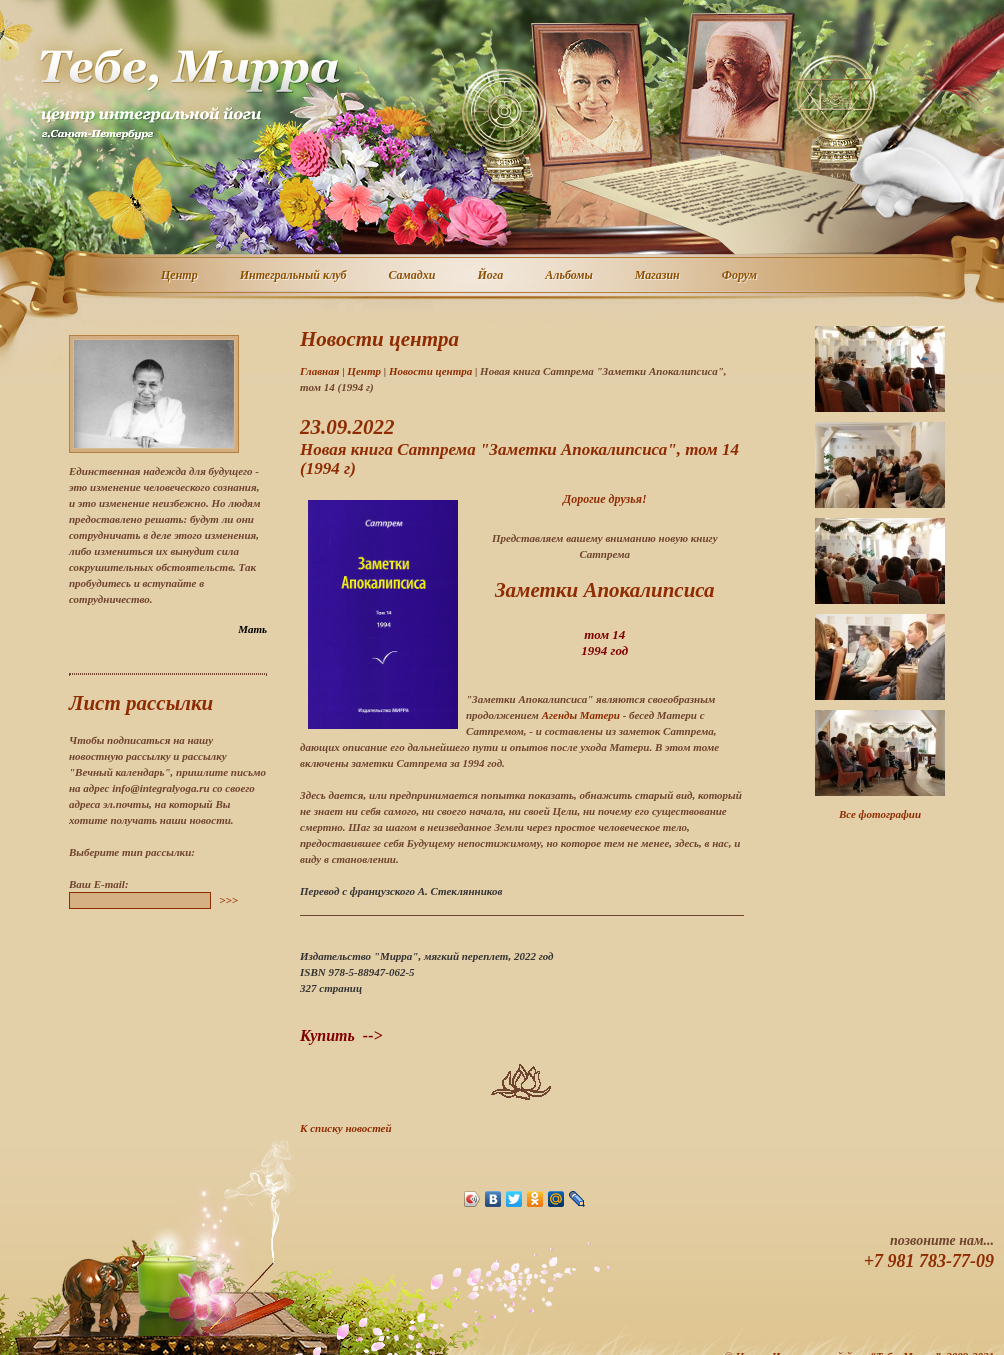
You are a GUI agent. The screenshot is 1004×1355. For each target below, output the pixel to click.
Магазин (658, 276)
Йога (491, 276)
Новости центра (430, 371)
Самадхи (413, 276)
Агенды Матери (581, 715)
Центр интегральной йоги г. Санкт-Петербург (189, 94)
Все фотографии (880, 814)
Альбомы (570, 276)
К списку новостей (346, 1128)
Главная (319, 371)
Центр (180, 276)
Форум (740, 276)
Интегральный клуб (294, 276)
